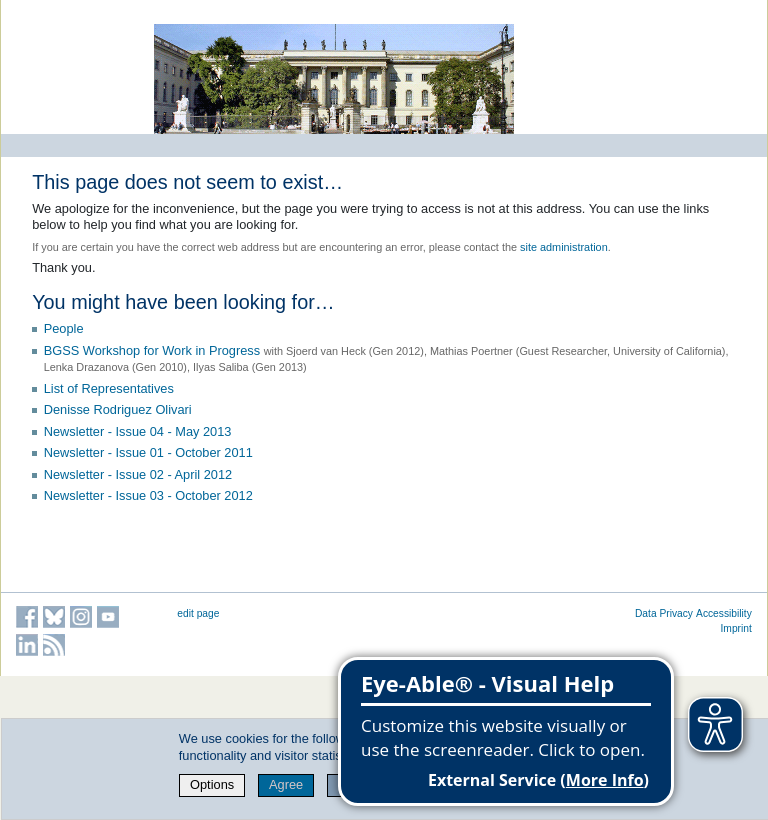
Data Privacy (664, 613)
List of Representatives (109, 388)
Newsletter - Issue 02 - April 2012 (138, 474)
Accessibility (724, 613)
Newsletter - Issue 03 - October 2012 (148, 495)
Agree (286, 784)
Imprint (736, 628)
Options (212, 784)
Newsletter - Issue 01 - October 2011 (148, 452)
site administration (564, 247)
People (64, 328)
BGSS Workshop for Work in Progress (152, 350)
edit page (198, 613)
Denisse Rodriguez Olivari (118, 409)
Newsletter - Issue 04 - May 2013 (138, 431)
